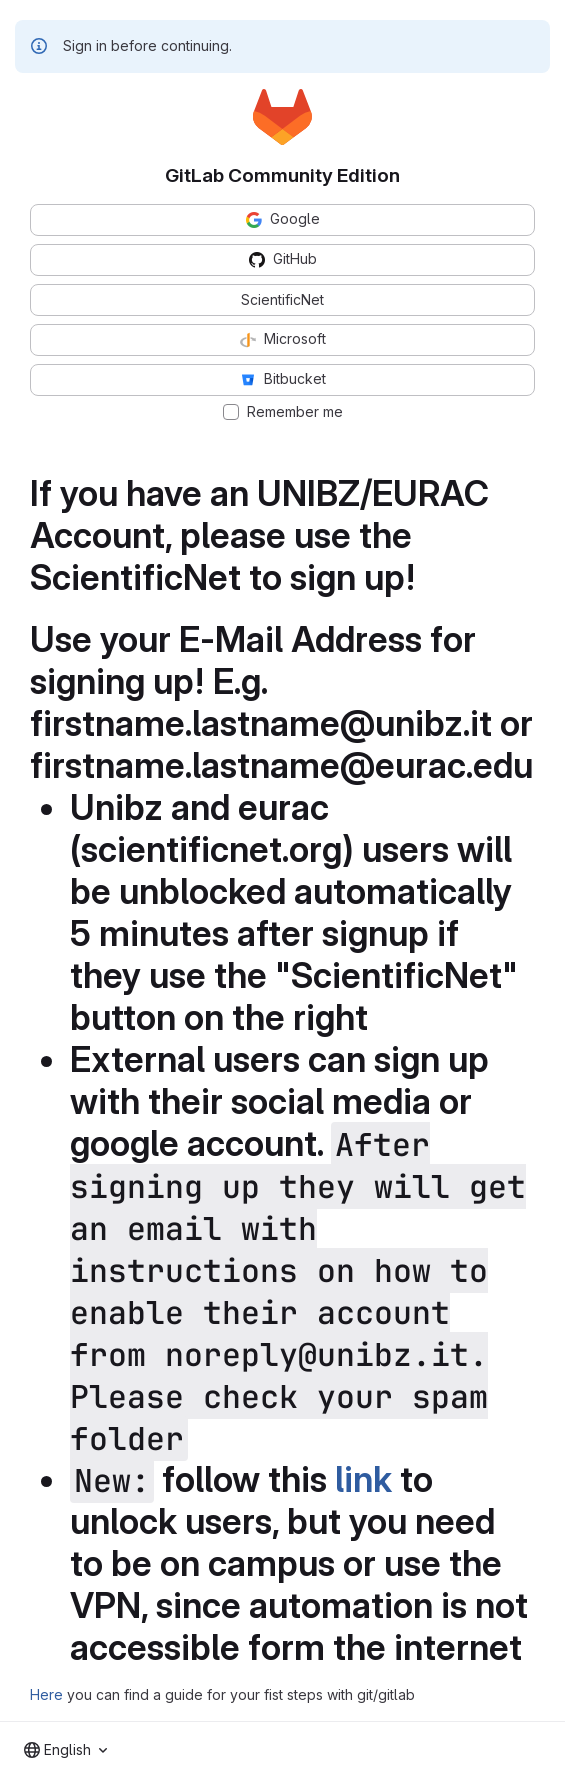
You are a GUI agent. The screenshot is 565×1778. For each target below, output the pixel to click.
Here (46, 1694)
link (363, 1479)
